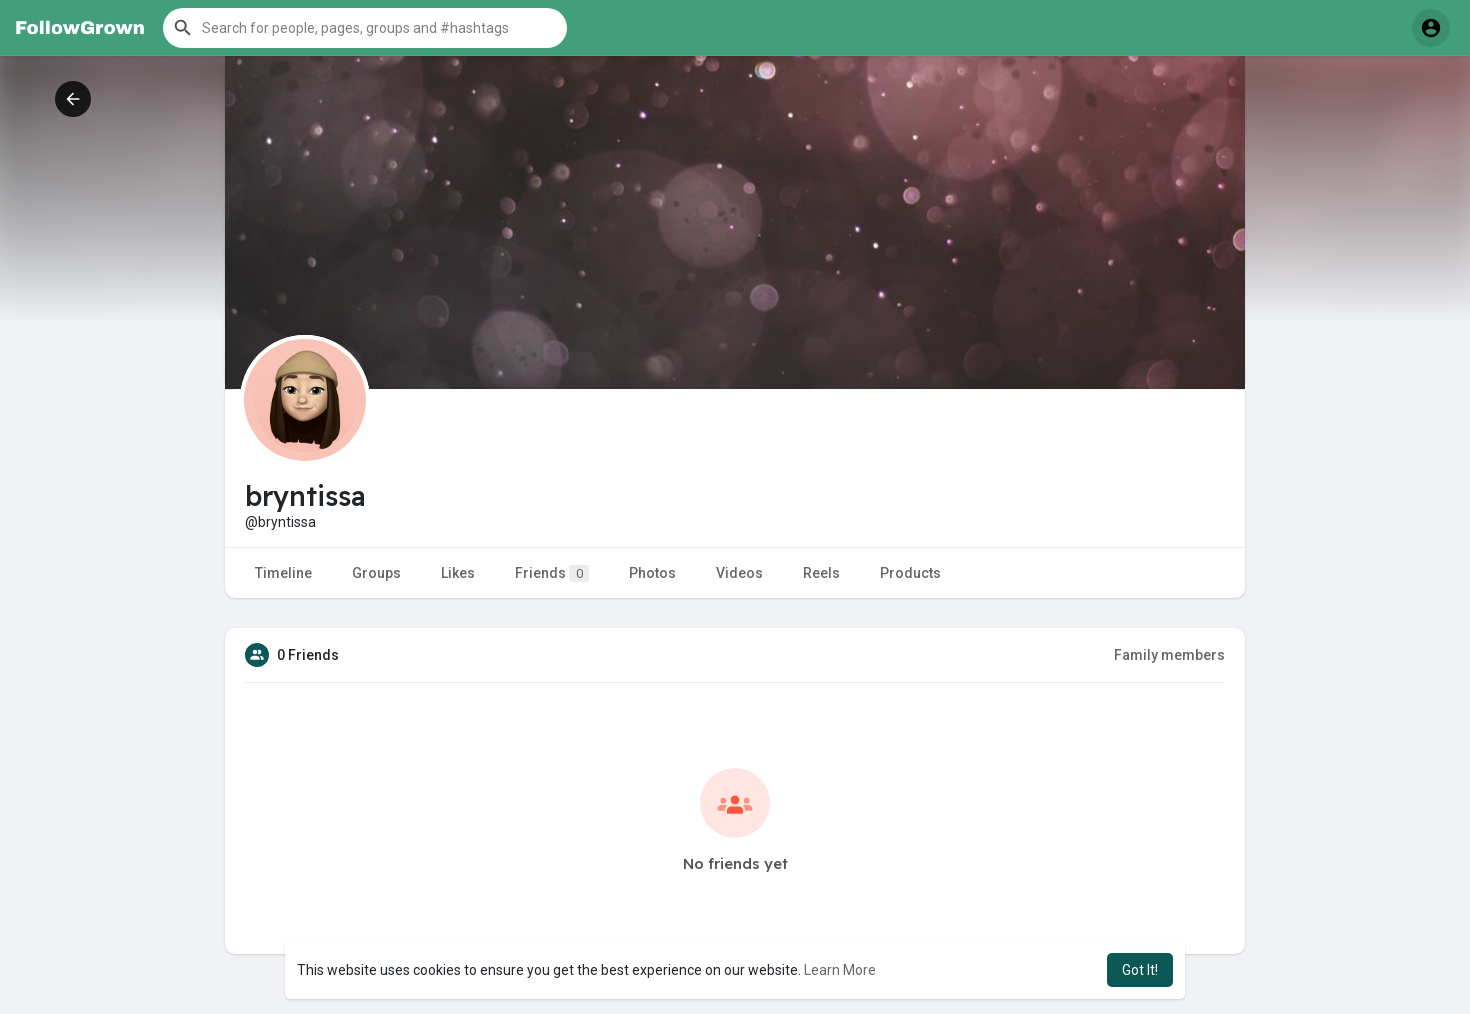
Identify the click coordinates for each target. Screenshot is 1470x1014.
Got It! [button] (1140, 970)
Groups (376, 573)
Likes (458, 573)
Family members (1169, 655)
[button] (365, 28)
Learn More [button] (840, 970)
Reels (821, 573)
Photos (652, 573)
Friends (552, 573)
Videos (739, 573)
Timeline (283, 573)
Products (910, 573)
